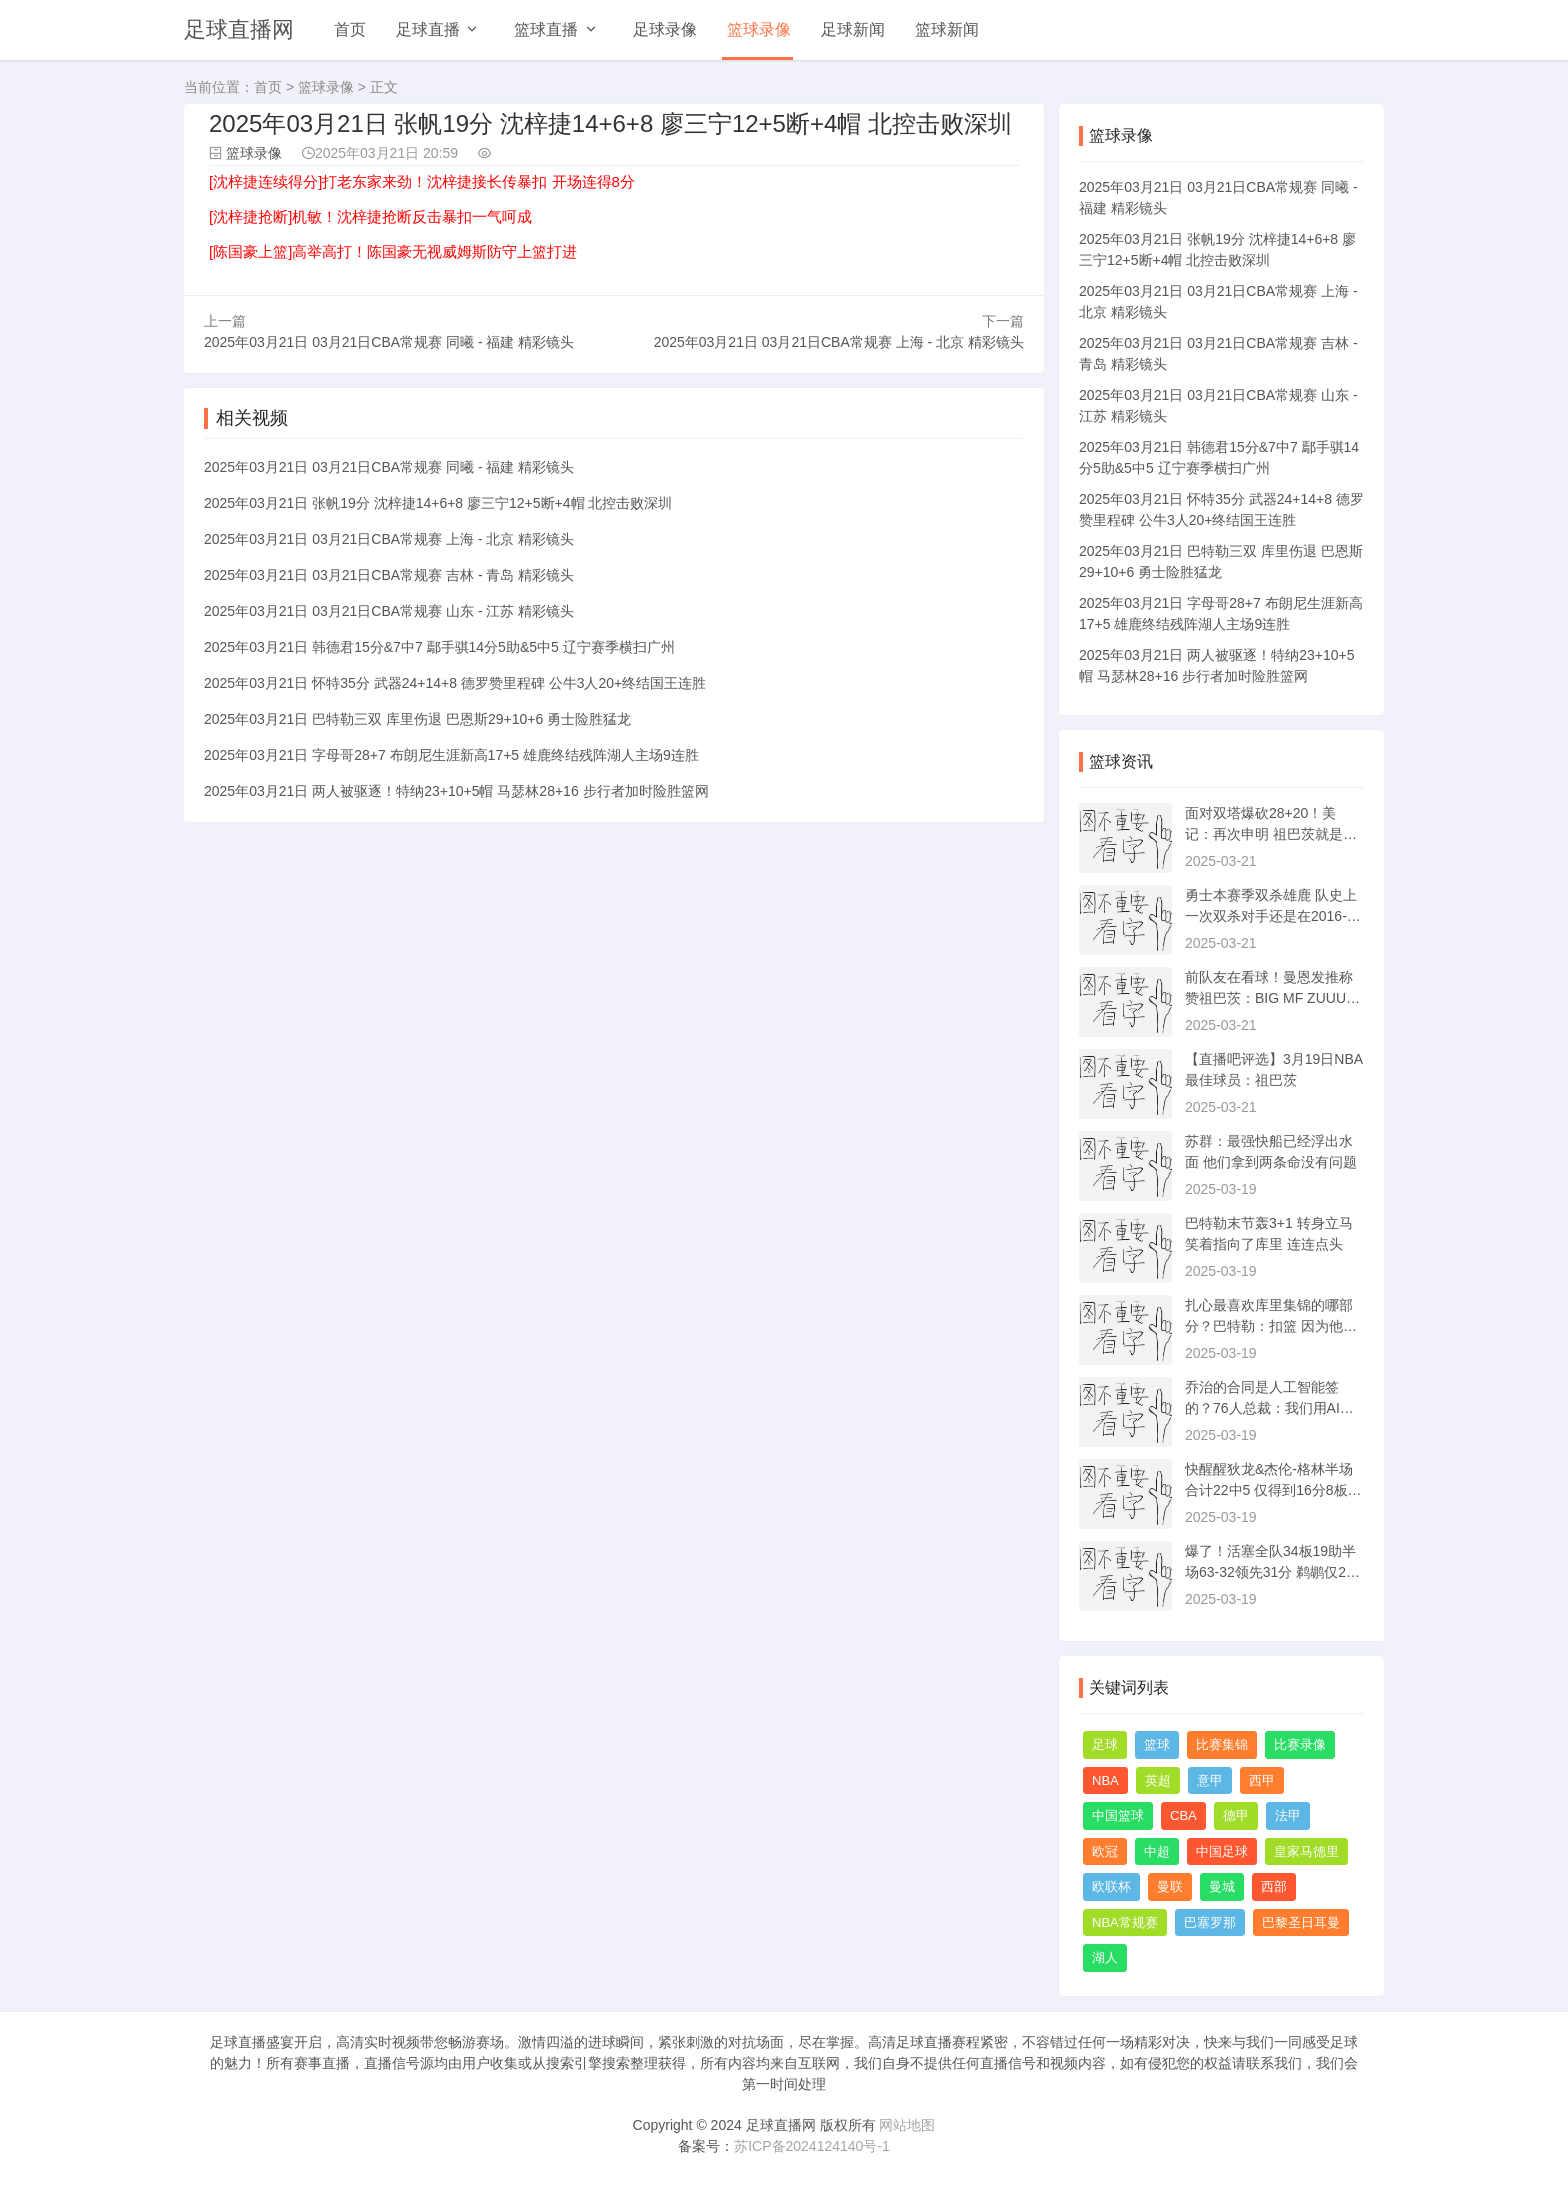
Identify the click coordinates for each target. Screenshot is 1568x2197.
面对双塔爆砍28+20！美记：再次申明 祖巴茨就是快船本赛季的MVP (1271, 834)
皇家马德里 (1306, 1851)
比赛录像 (1300, 1744)
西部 (1274, 1886)
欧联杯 (1111, 1886)
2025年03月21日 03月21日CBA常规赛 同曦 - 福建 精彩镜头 (389, 339)
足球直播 (428, 29)
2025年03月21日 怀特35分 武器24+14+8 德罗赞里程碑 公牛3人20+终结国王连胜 (455, 680)
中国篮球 (1118, 1815)
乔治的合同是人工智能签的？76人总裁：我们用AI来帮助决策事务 (1269, 1408)
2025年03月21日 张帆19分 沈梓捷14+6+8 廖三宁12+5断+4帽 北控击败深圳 (438, 500)
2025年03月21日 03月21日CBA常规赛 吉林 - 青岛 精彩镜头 (389, 572)
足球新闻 (853, 29)
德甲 (1236, 1815)
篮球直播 (546, 29)
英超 (1158, 1780)
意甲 (1210, 1780)
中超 (1157, 1851)
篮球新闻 (947, 29)
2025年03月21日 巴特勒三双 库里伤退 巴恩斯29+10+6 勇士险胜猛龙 (417, 716)
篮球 (1157, 1744)
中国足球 (1222, 1851)
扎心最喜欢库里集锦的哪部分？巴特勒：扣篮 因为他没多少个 (1271, 1326)
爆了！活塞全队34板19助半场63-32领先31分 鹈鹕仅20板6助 (1270, 1572)
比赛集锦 (1222, 1744)
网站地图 (907, 2125)
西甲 (1262, 1780)
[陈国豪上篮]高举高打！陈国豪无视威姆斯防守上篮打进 (393, 251)
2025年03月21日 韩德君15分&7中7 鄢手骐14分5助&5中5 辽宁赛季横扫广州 (439, 644)
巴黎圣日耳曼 (1301, 1922)
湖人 (1105, 1957)
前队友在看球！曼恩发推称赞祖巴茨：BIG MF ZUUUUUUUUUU (1270, 998)
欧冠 (1105, 1851)
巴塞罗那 (1210, 1922)
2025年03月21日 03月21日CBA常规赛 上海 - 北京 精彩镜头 (839, 339)
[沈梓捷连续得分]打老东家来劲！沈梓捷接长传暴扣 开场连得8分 (422, 181)
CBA (1183, 1815)
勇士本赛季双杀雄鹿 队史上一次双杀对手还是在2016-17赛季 (1273, 916)
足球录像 (665, 29)
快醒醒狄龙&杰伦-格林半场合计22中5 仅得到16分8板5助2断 (1270, 1490)
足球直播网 (239, 29)
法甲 (1288, 1815)
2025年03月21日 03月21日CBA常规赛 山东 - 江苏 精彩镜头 (389, 608)
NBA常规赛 (1125, 1922)
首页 (350, 29)
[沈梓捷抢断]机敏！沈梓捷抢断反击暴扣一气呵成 (370, 216)
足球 (1105, 1744)
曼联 (1170, 1886)
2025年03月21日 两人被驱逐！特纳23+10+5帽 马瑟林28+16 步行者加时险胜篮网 (456, 788)
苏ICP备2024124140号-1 (812, 2146)
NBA (1105, 1780)
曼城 (1222, 1886)
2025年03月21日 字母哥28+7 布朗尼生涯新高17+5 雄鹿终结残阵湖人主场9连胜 (451, 752)
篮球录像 (759, 29)
